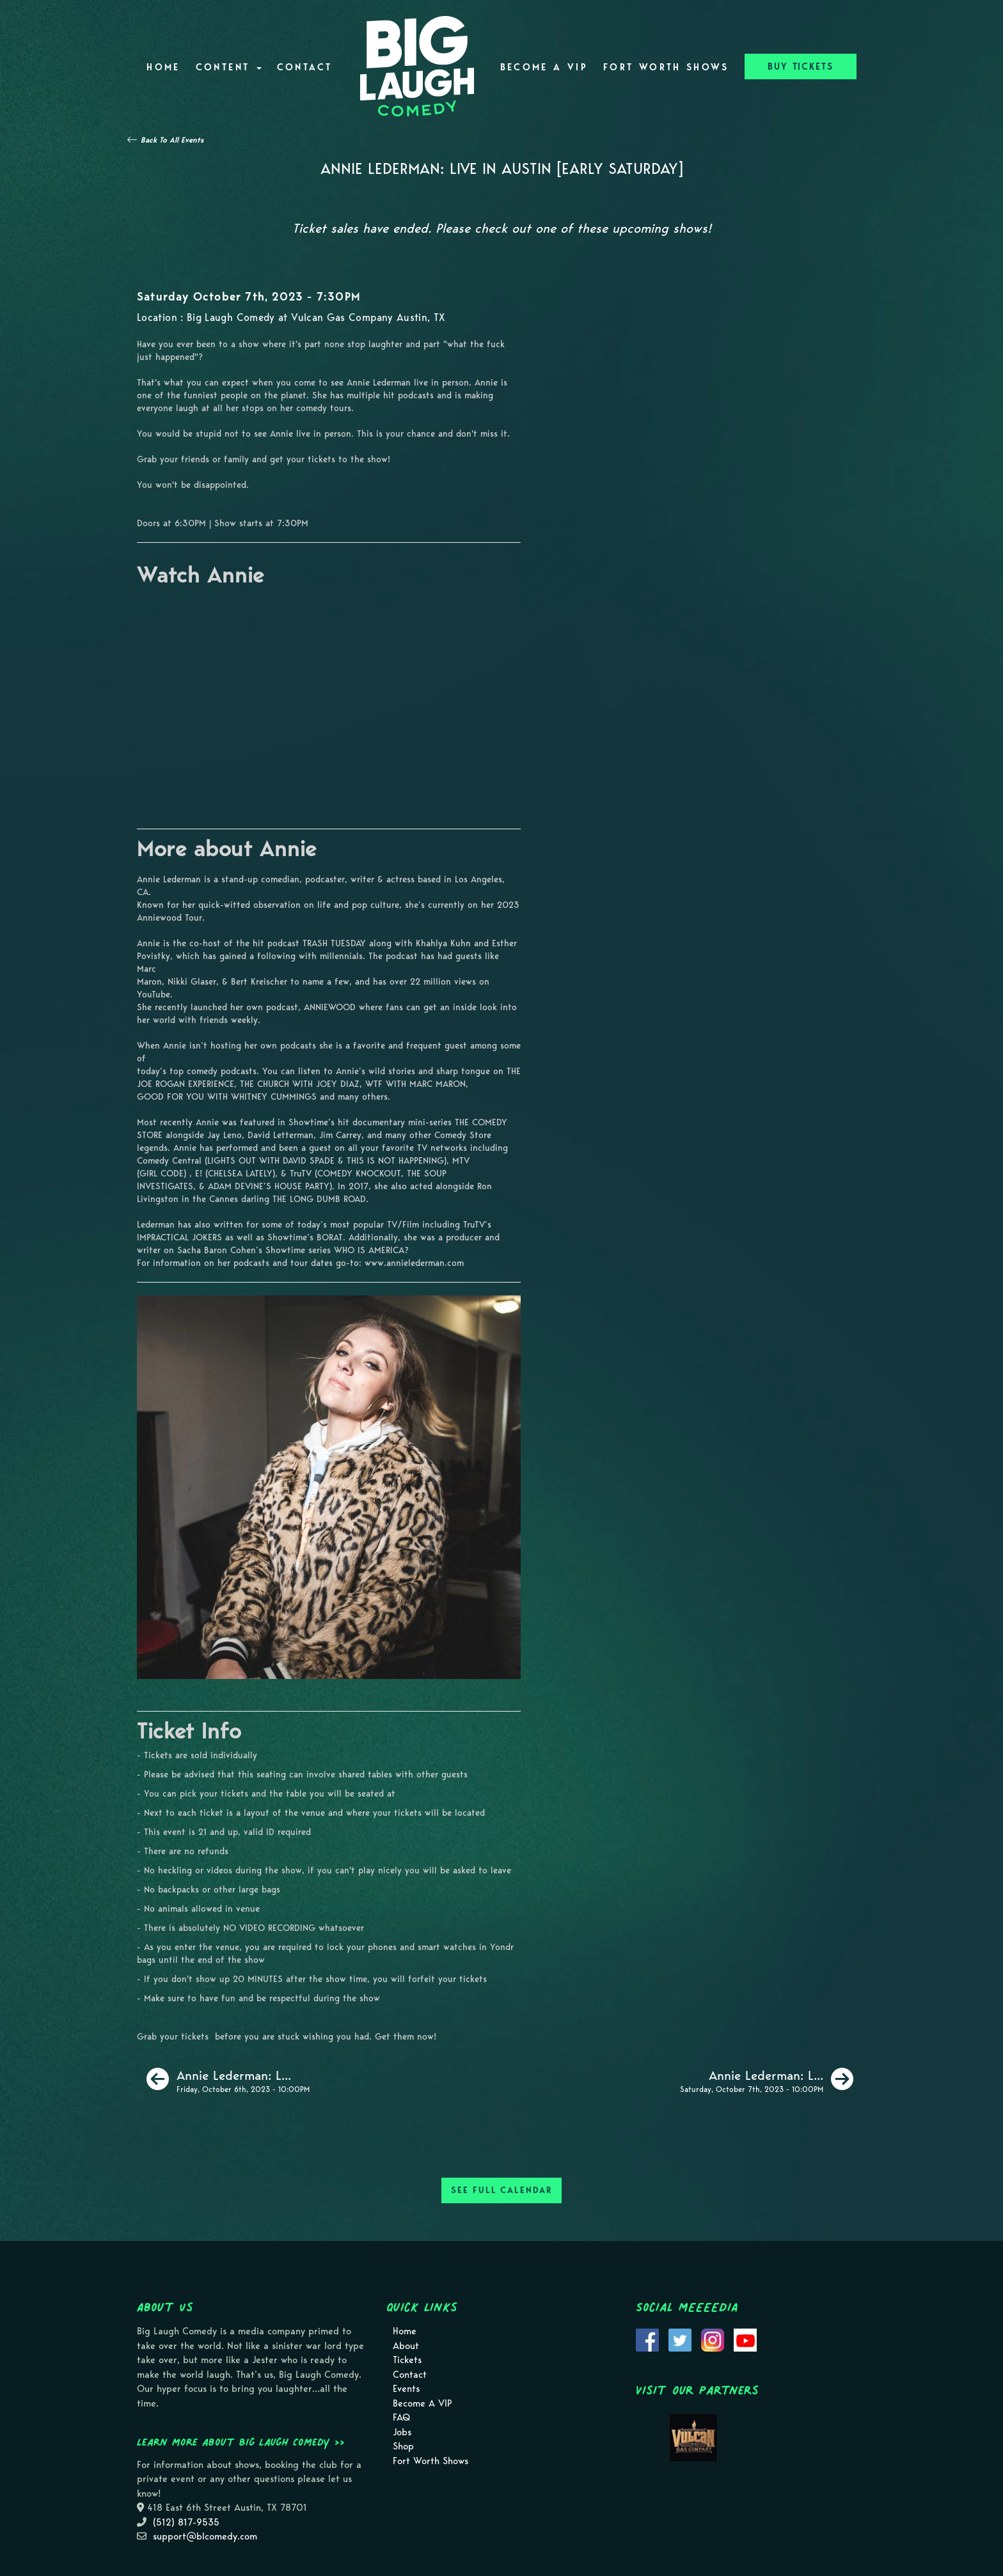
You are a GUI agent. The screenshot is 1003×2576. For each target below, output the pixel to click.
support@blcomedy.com (205, 2536)
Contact (305, 67)
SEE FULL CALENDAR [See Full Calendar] (501, 2190)
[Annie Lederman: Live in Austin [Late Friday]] (228, 2079)
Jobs (402, 2432)
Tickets (407, 2360)
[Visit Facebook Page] (647, 2339)
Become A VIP (544, 67)
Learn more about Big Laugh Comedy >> (241, 2441)
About (406, 2346)
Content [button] (229, 67)
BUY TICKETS (800, 66)
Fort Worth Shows (666, 67)
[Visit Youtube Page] (745, 2339)
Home (163, 67)
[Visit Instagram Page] (712, 2339)
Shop (403, 2446)
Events (406, 2388)
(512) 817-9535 (186, 2522)
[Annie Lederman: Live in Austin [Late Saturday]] (766, 2079)
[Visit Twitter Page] (679, 2339)
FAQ (401, 2417)
